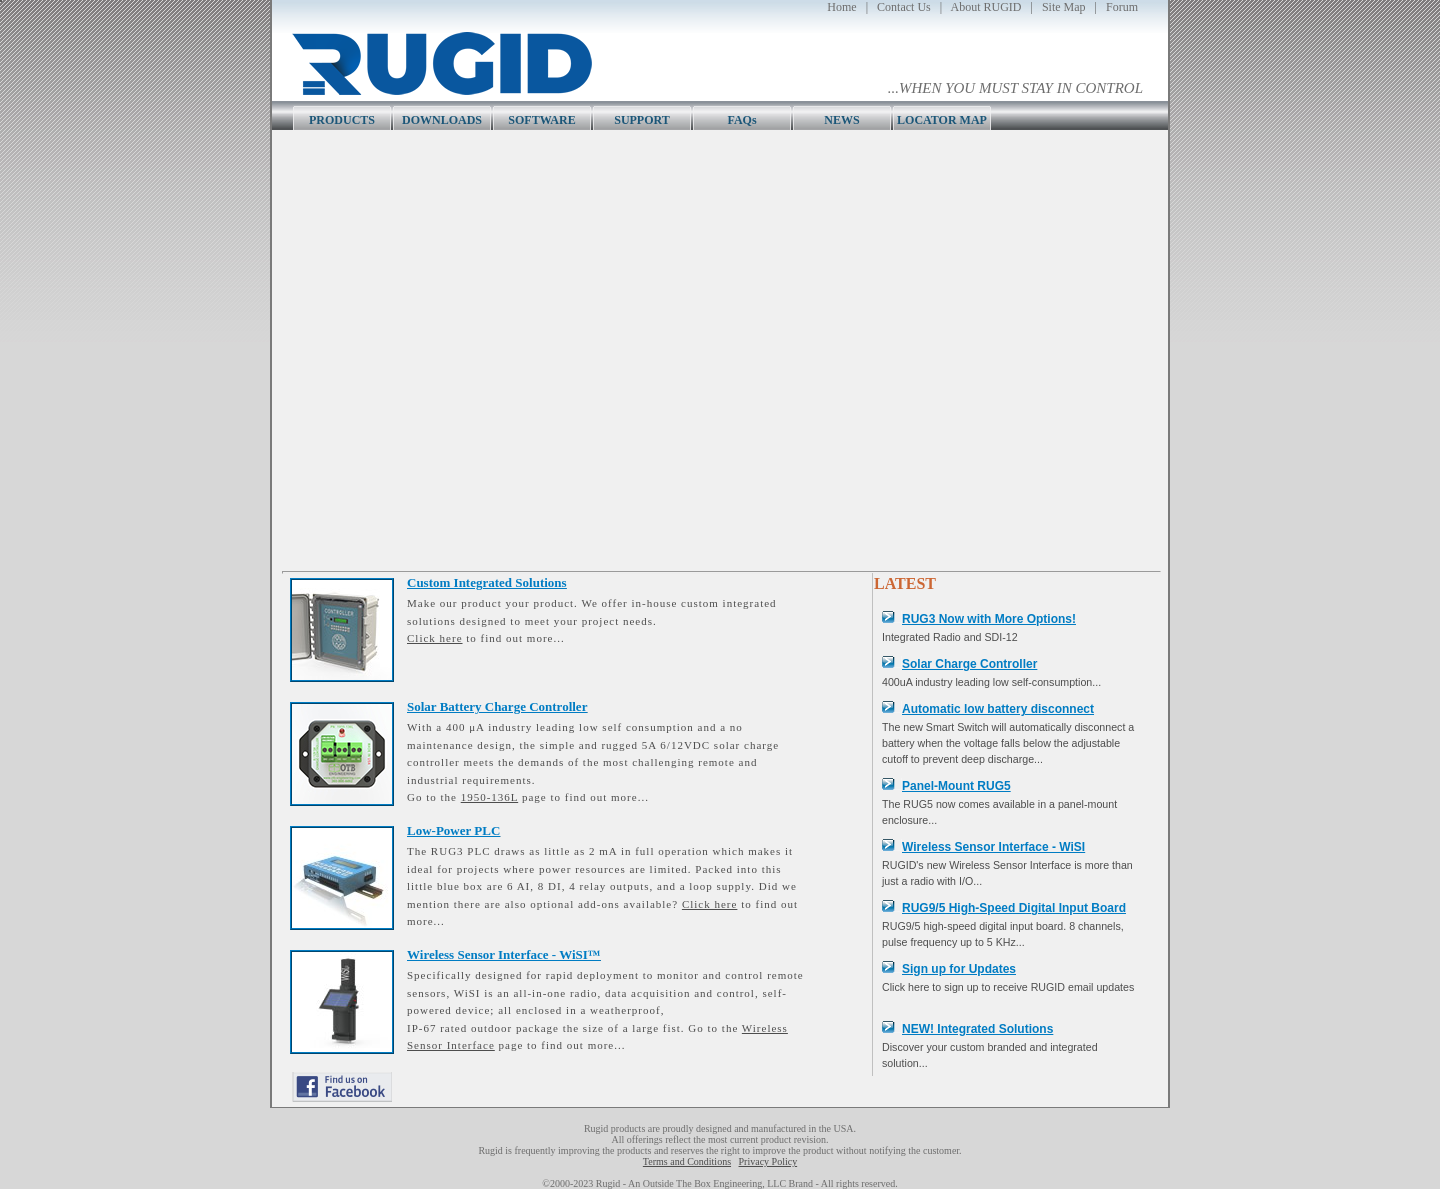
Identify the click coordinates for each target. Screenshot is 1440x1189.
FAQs (741, 120)
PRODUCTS (342, 120)
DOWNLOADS (442, 120)
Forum (1122, 7)
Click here (435, 638)
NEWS (841, 120)
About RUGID (986, 7)
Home (841, 7)
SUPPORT (642, 120)
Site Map (1064, 7)
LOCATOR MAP (942, 120)
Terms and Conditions (687, 1161)
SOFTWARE (541, 120)
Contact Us (904, 7)
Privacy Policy (768, 1161)
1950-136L (489, 797)
